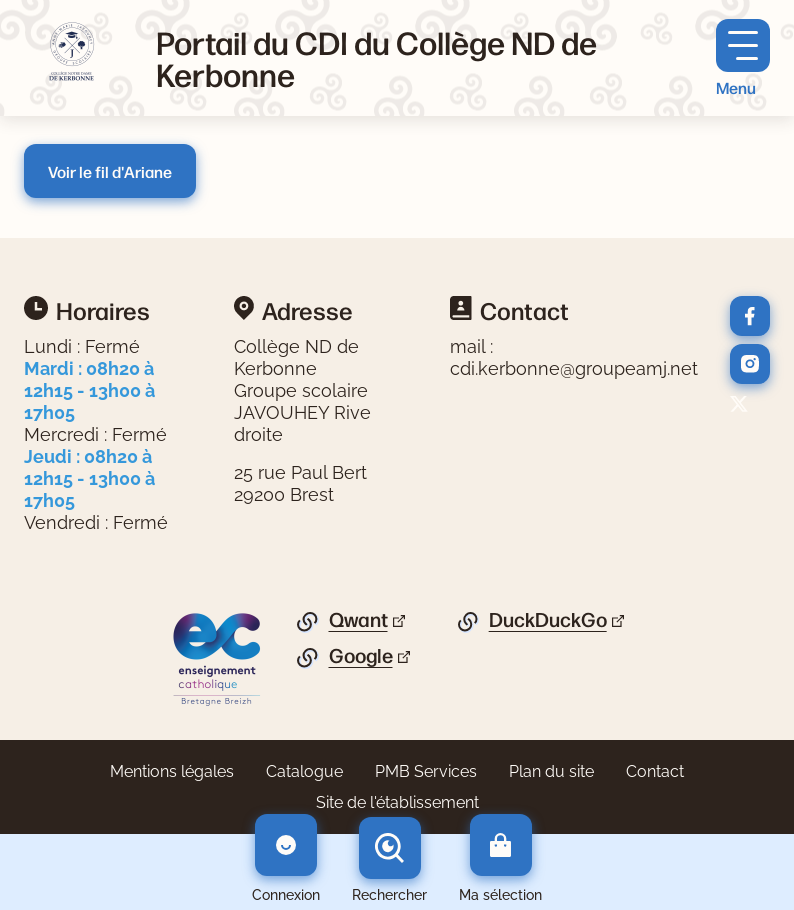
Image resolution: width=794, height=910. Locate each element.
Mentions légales (172, 771)
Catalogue (304, 771)
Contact (655, 771)
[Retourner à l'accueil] (74, 58)
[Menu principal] (743, 58)
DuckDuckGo (548, 620)
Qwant (358, 620)
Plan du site (551, 771)
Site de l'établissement (397, 802)
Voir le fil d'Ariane (110, 171)
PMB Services (426, 771)
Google (361, 656)
